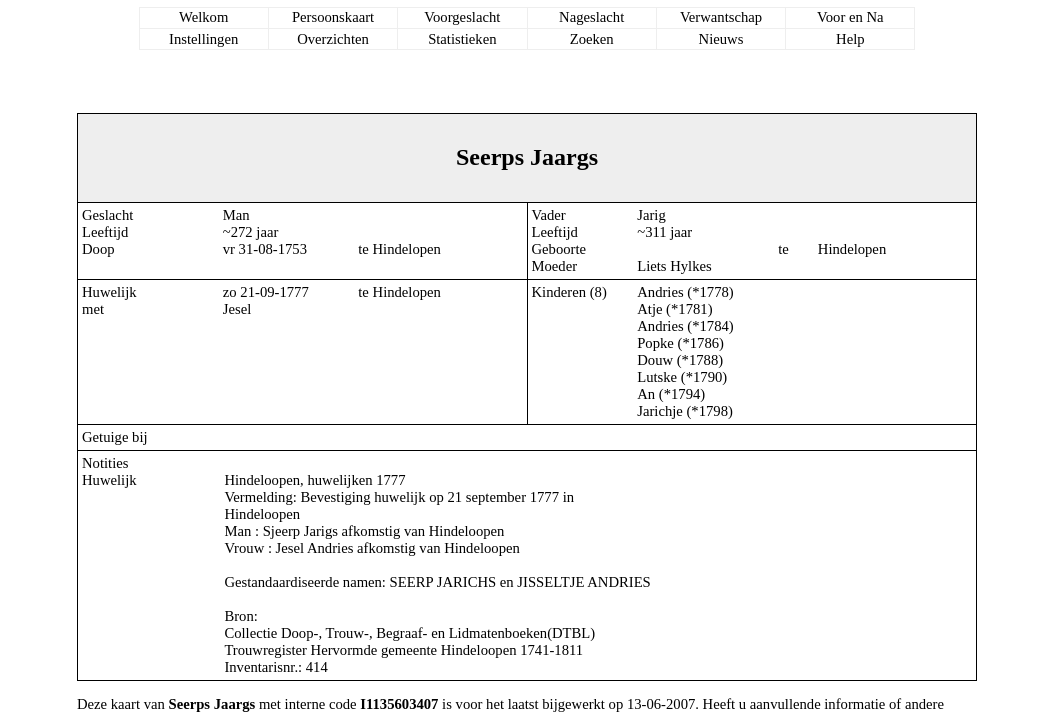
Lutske (657, 377)
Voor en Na (850, 17)
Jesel (237, 309)
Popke (655, 343)
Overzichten (333, 39)
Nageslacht (591, 17)
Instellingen (203, 39)
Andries (660, 292)
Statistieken (462, 39)
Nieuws (721, 39)
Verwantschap (721, 17)
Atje (649, 309)
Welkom (203, 17)
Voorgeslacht (462, 17)
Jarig (651, 215)
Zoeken (592, 39)
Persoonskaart (333, 17)
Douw (655, 360)
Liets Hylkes (674, 266)
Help (850, 39)
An (646, 394)
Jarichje (660, 411)
